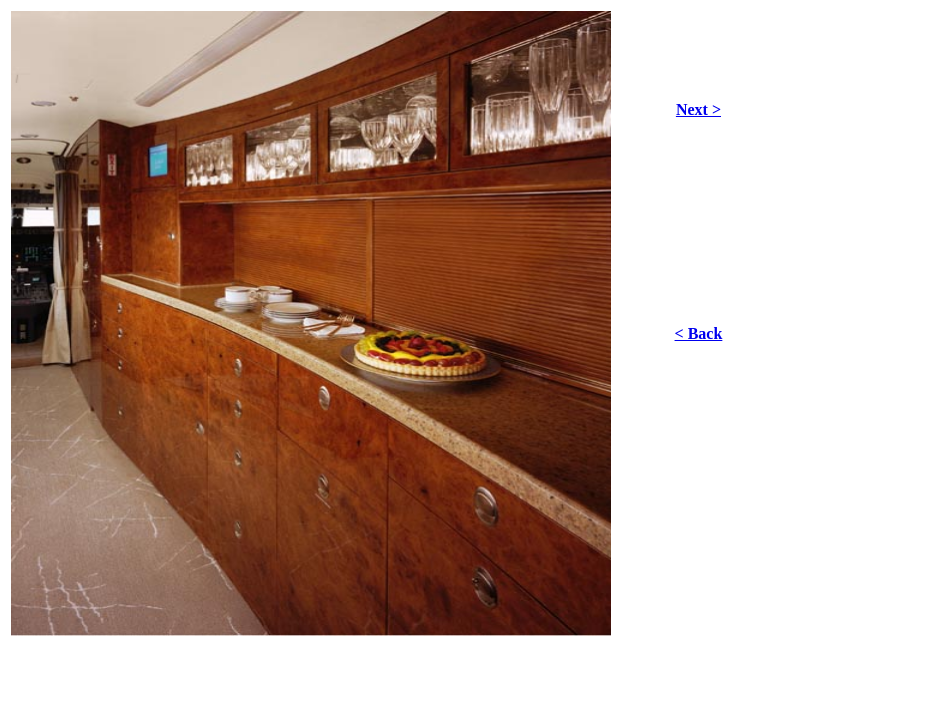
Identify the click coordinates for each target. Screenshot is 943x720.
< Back (699, 333)
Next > (698, 109)
